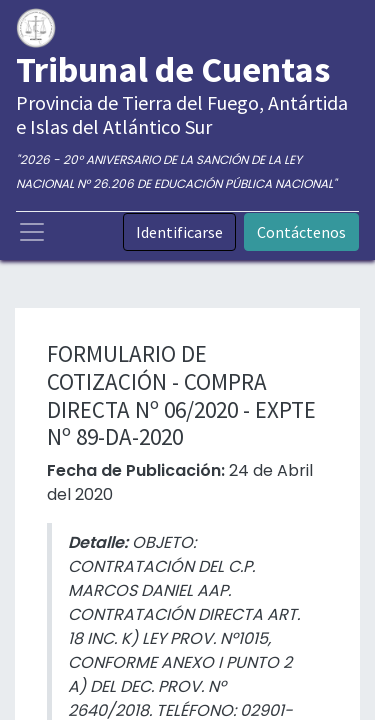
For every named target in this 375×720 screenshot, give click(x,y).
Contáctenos (301, 232)
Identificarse (179, 232)
